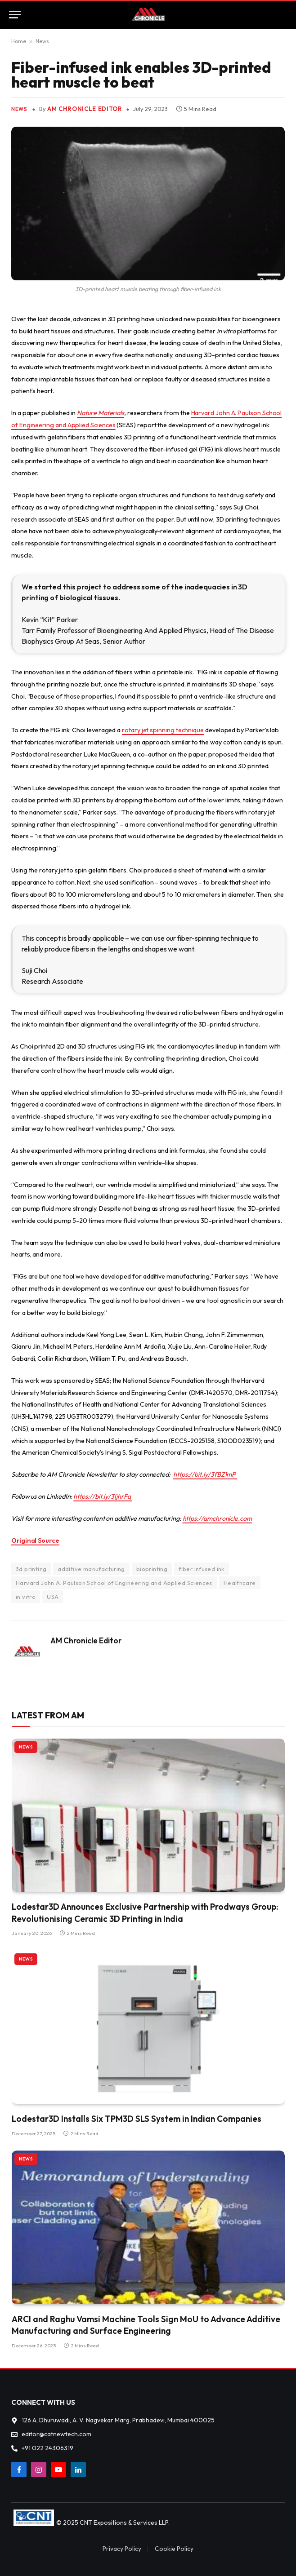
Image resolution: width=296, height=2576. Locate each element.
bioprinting (151, 1568)
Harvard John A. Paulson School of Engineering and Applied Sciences (114, 1582)
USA (52, 1596)
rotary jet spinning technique (163, 730)
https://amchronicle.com (217, 1518)
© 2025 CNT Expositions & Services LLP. (113, 2522)
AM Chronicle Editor (84, 108)
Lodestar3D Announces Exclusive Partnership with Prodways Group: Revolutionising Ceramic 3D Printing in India (145, 1912)
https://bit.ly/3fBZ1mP (205, 1474)
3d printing (31, 1568)
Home (18, 41)
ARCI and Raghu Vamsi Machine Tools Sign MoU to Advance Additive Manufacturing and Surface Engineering (146, 2325)
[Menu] (15, 14)
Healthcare (240, 1582)
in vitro (26, 1596)
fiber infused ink (201, 1568)
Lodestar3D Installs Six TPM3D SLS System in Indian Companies (136, 2118)
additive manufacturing (91, 1568)
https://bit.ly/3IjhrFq (102, 1496)
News (42, 41)
